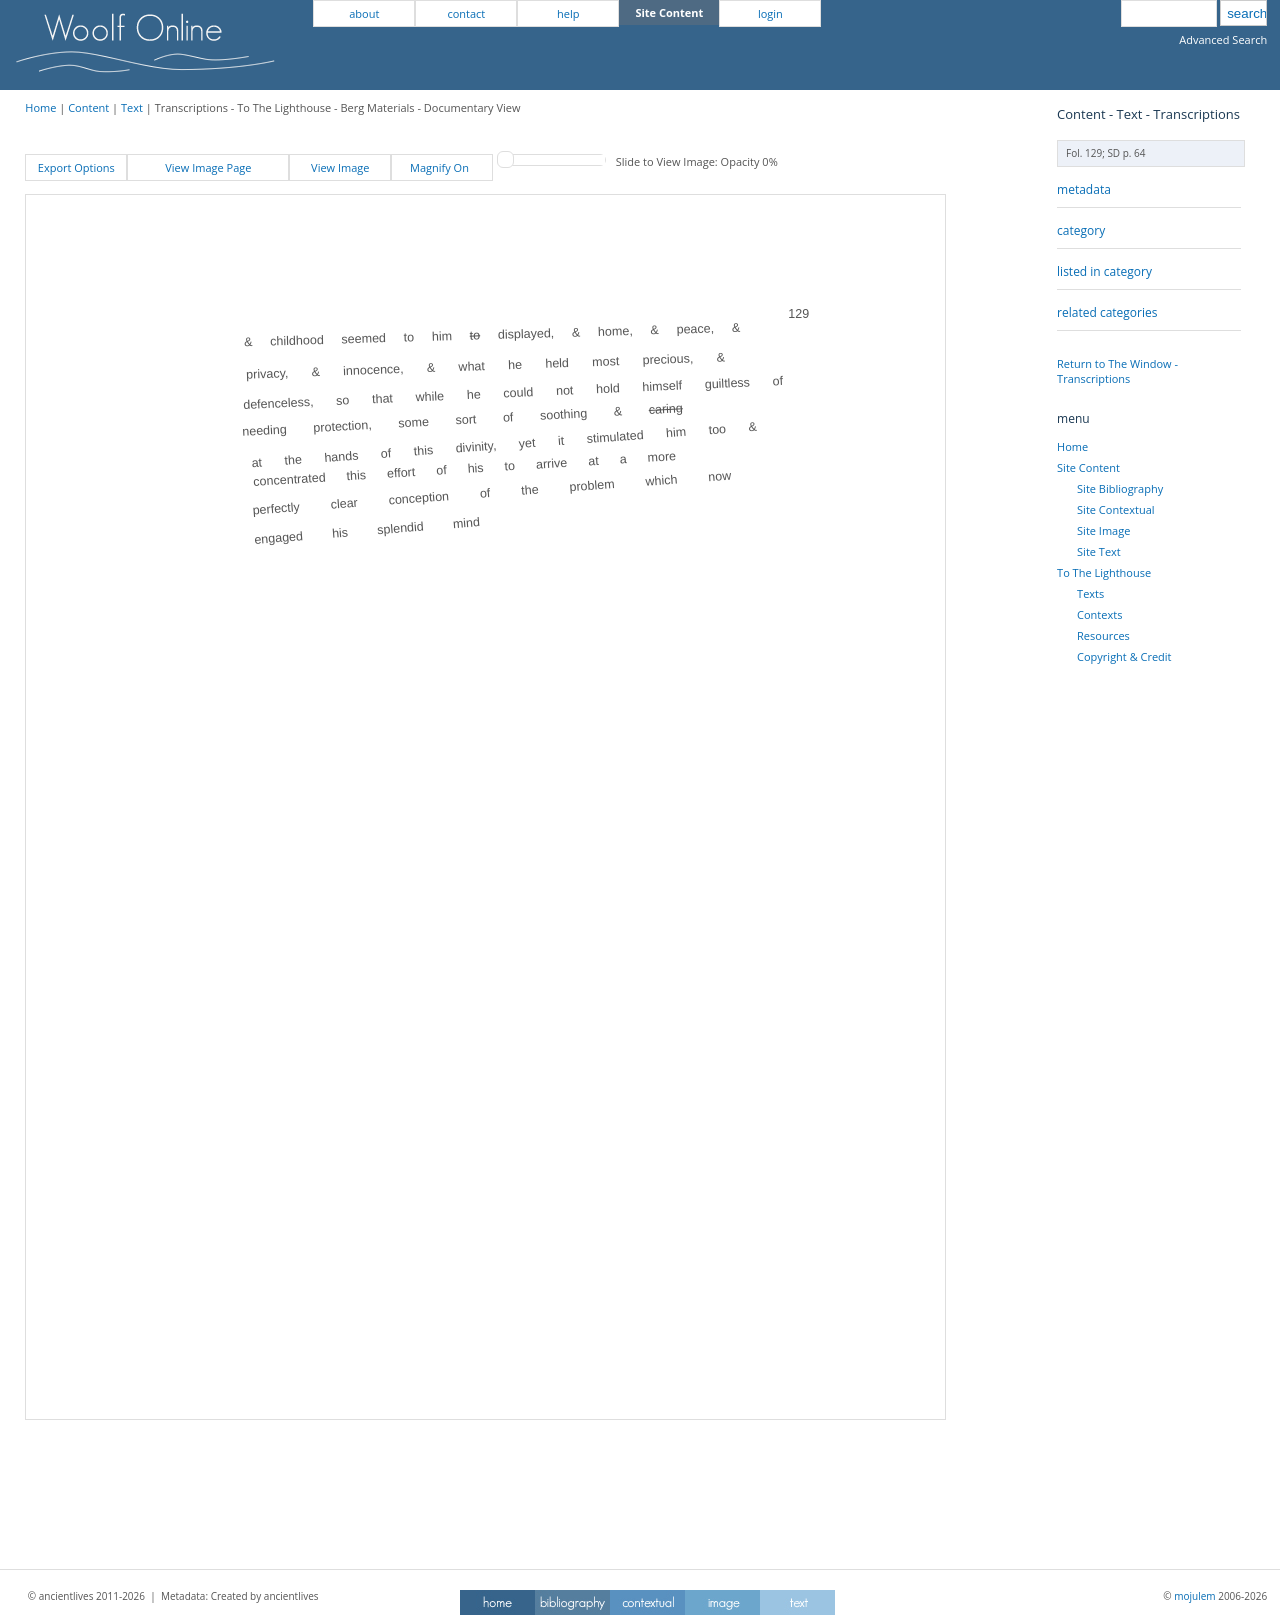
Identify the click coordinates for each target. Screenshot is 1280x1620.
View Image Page (208, 167)
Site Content (1088, 467)
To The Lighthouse (1104, 572)
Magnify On (442, 167)
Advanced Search (1223, 39)
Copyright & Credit (1124, 656)
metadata (1084, 189)
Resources (1103, 635)
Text (132, 107)
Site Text (1099, 551)
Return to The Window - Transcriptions (1117, 371)
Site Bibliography (1120, 488)
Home (40, 107)
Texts (1090, 593)
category (1081, 230)
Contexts (1099, 614)
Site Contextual (1115, 509)
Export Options (76, 167)
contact (466, 13)
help (568, 13)
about (364, 13)
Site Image (1103, 530)
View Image (340, 167)
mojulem (1194, 1596)
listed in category (1104, 271)
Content (88, 107)
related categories (1107, 312)
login (770, 13)
